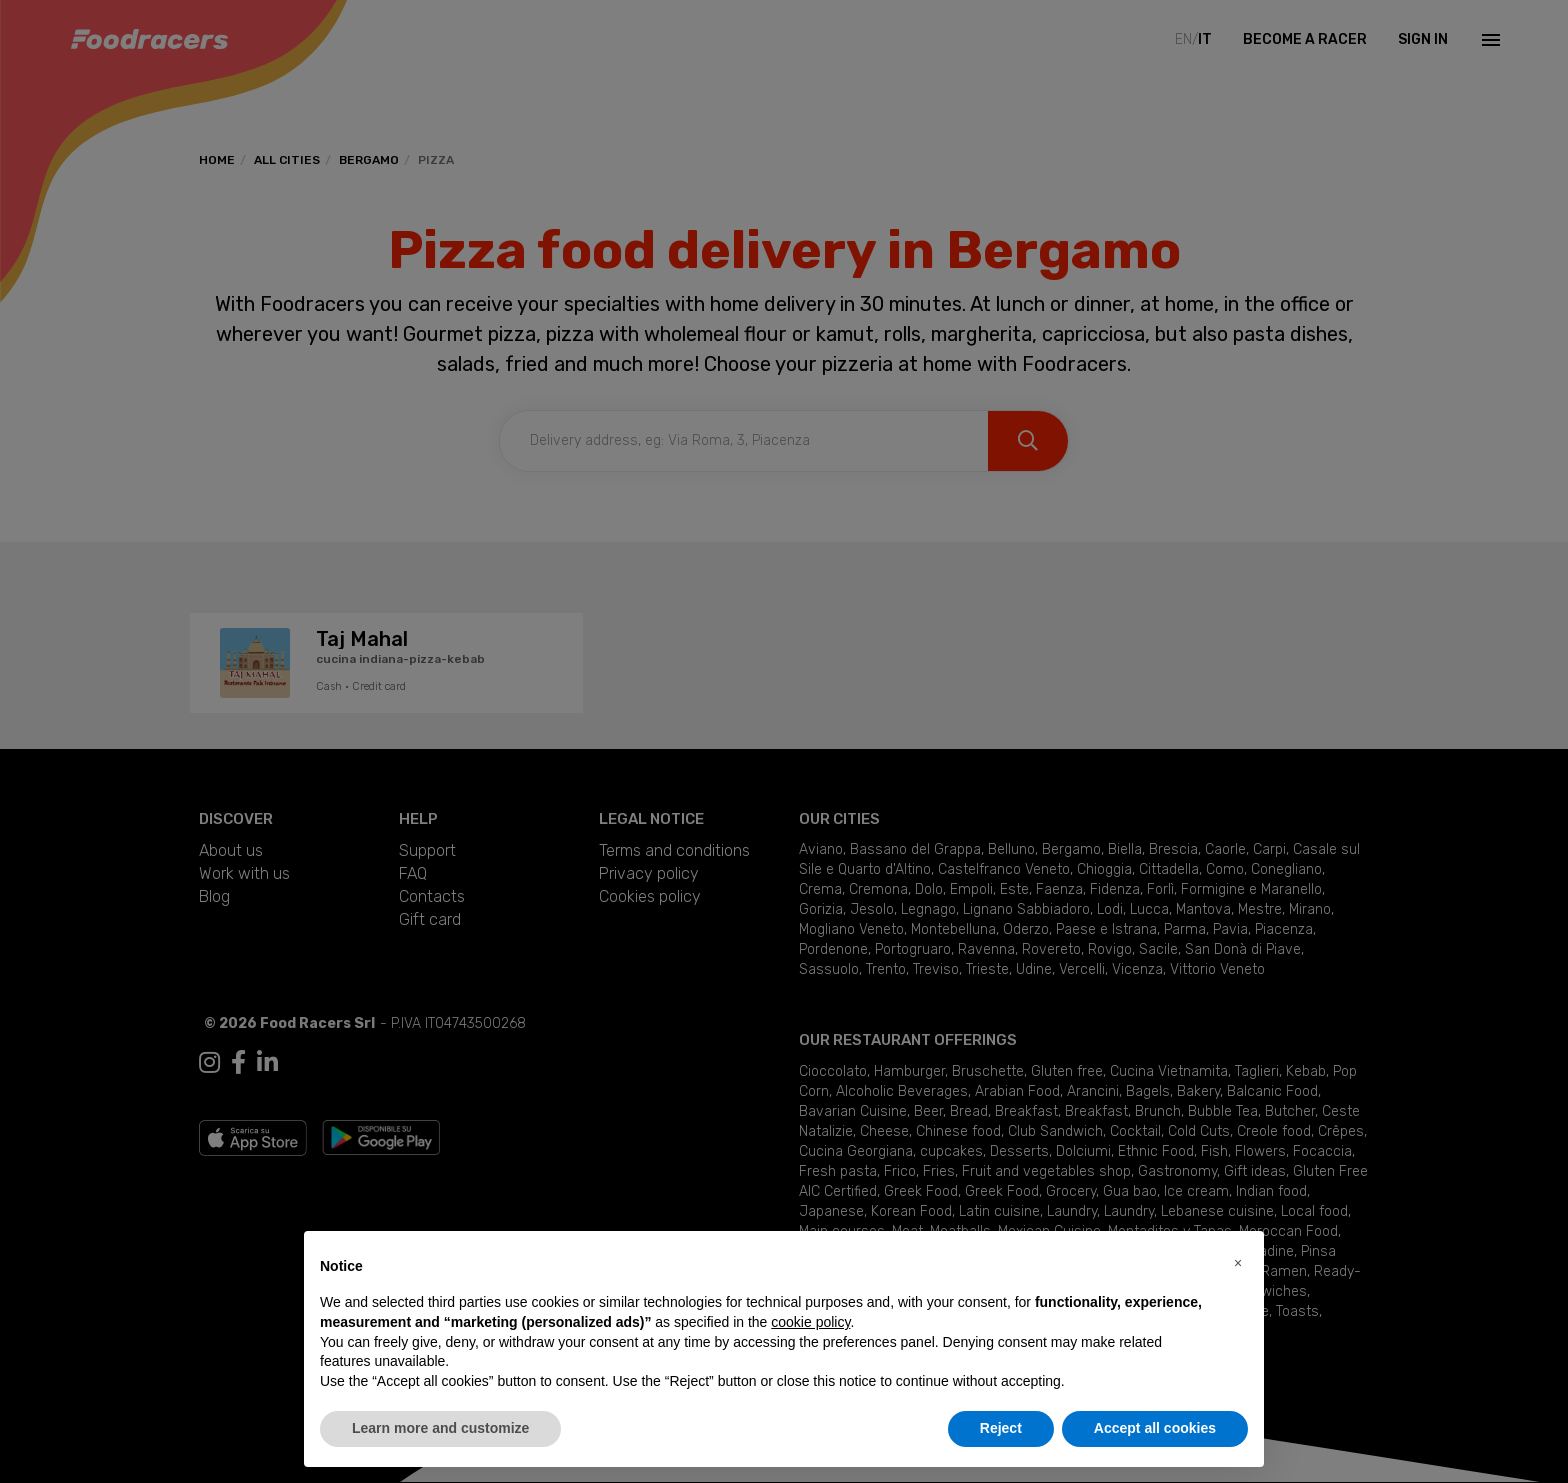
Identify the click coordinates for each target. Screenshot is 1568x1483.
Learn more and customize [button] (440, 1428)
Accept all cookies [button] (1155, 1428)
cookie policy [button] (810, 1322)
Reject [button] (1001, 1428)
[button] (1238, 1263)
